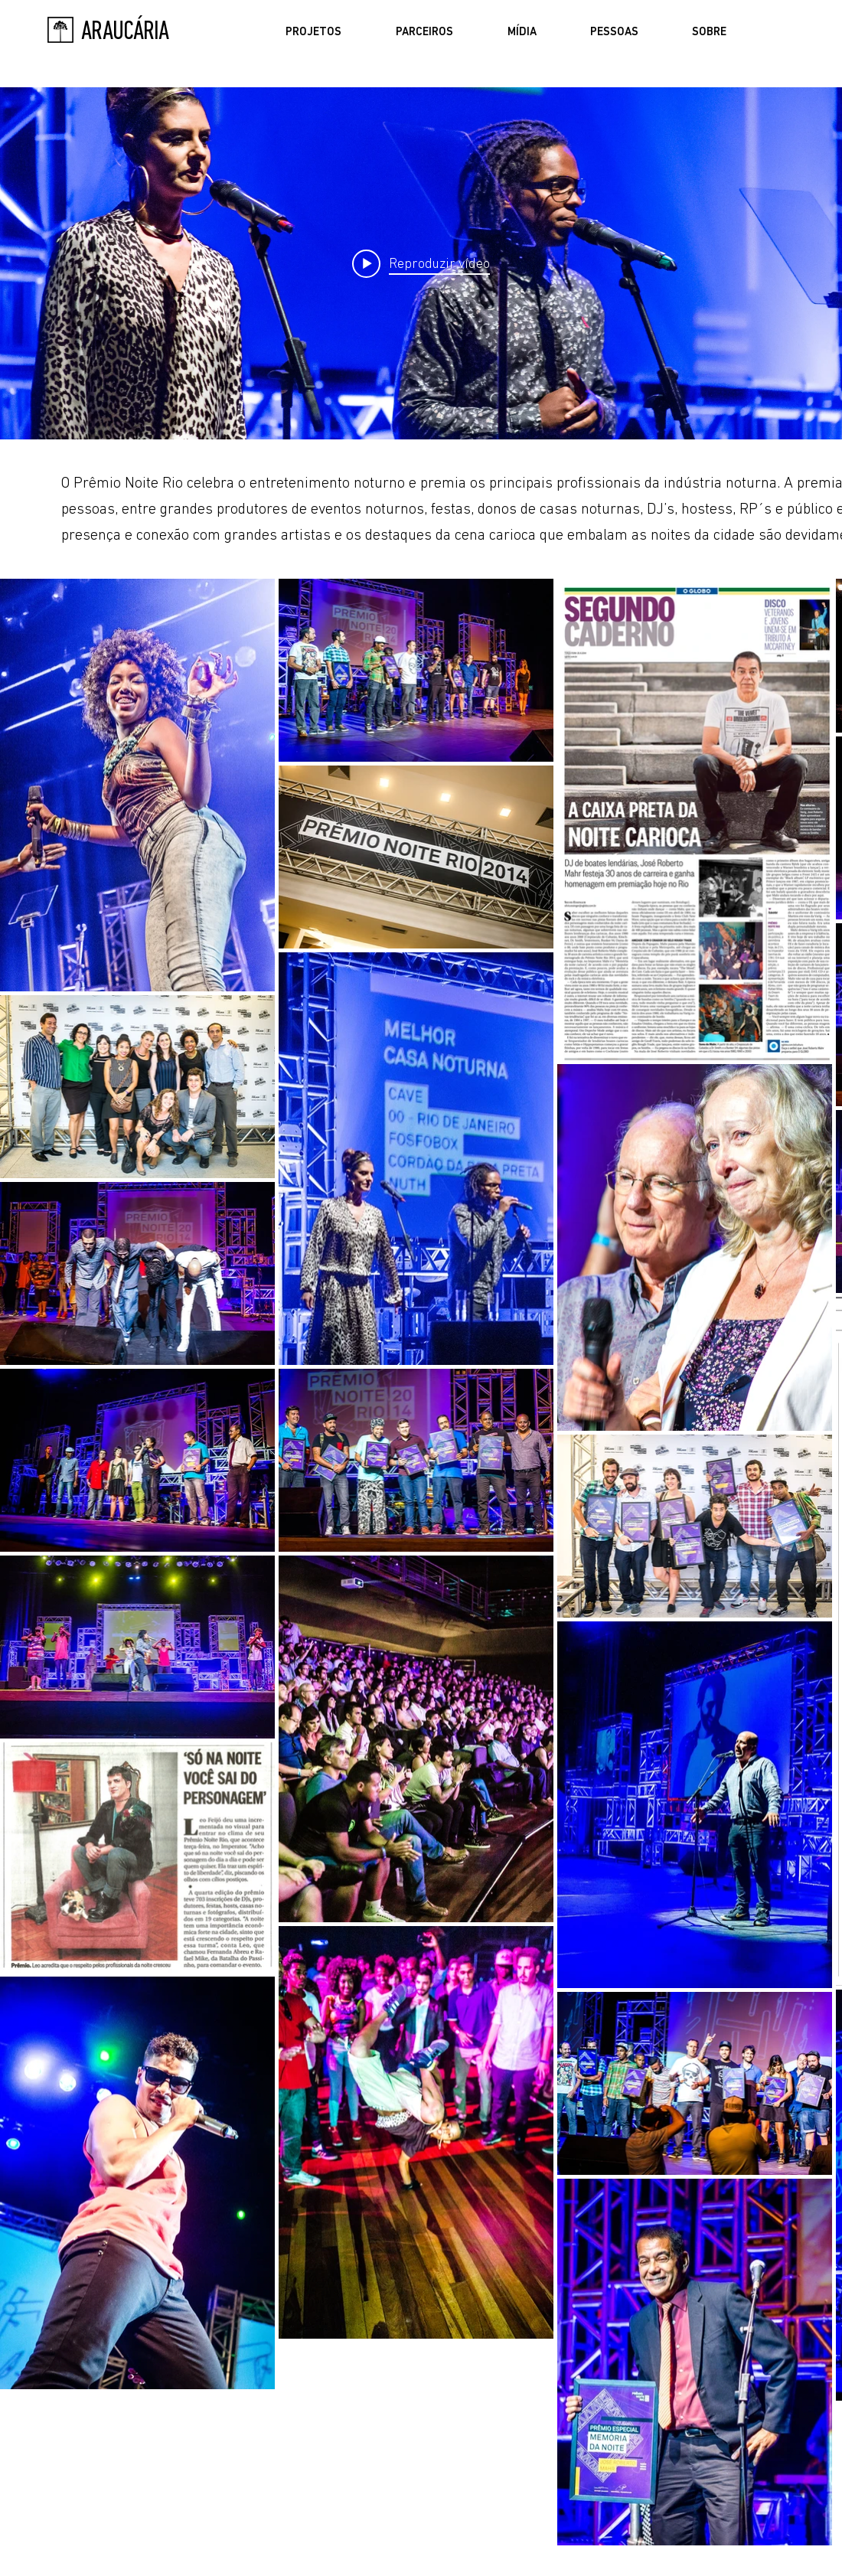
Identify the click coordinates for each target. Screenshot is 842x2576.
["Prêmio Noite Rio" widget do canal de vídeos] (421, 263)
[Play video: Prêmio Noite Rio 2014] (421, 263)
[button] (313, 33)
